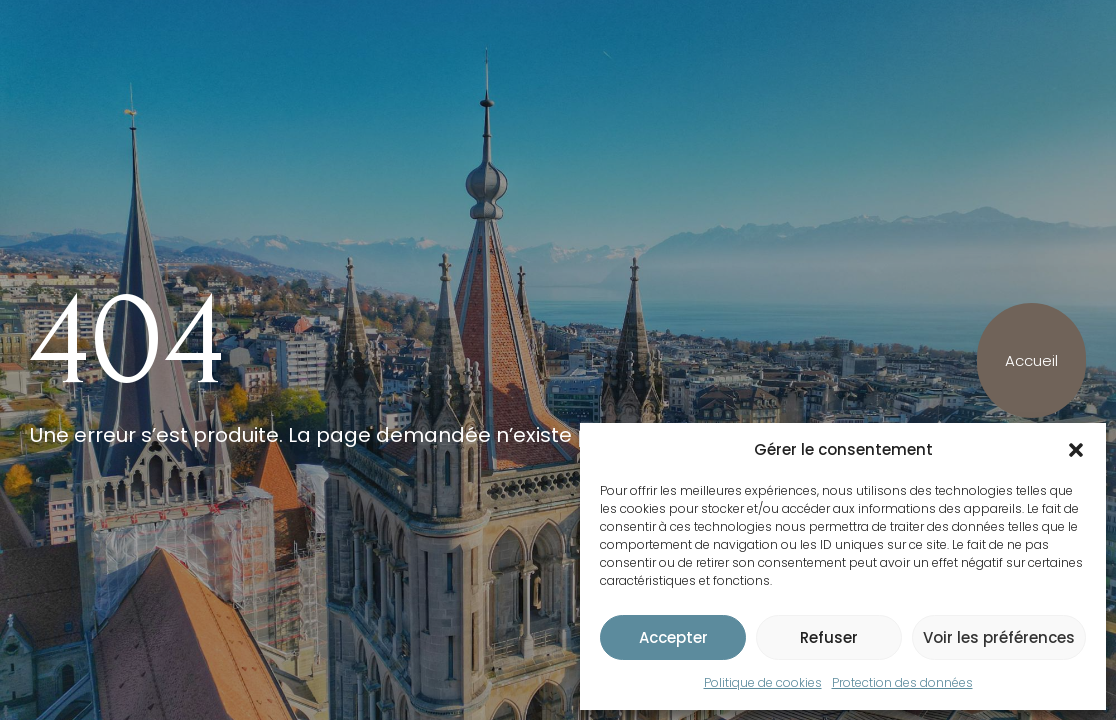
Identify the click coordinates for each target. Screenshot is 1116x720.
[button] (1076, 450)
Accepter (673, 637)
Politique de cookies (763, 682)
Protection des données (902, 682)
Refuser (829, 637)
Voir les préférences (999, 637)
